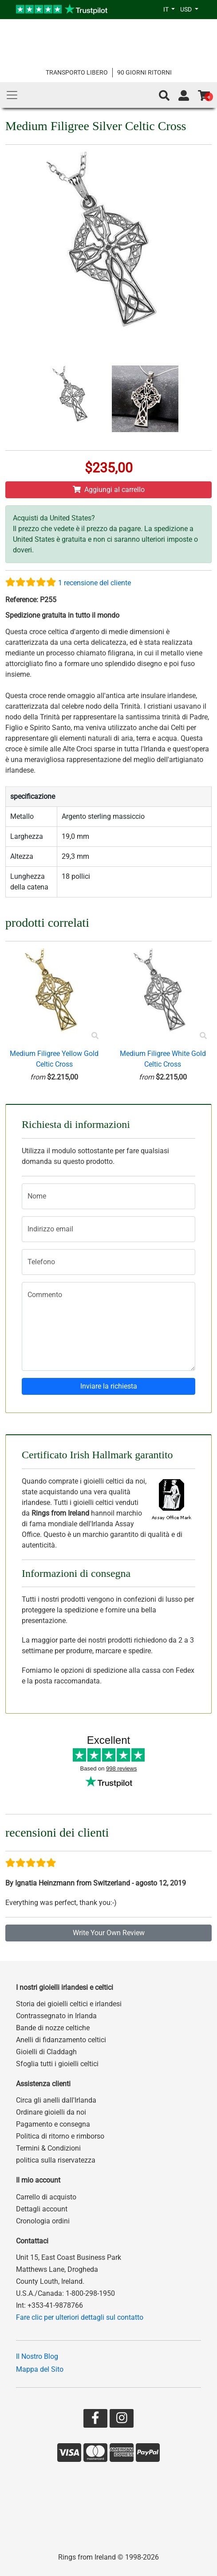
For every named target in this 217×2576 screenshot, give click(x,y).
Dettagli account (41, 2209)
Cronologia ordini (43, 2221)
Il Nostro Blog (37, 2356)
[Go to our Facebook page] (95, 2420)
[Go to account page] (183, 95)
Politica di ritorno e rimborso (60, 2136)
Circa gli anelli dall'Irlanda (56, 2100)
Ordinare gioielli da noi (51, 2112)
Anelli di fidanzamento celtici (61, 2040)
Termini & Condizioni (48, 2148)
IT (166, 9)
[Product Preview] (95, 1036)
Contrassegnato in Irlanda (56, 2016)
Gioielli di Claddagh (46, 2052)
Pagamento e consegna (53, 2124)
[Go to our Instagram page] (122, 2420)
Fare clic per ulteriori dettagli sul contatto (79, 2317)
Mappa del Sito (39, 2369)
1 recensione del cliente (94, 583)
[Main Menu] (12, 95)
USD (186, 9)
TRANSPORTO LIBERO (77, 72)
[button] (164, 95)
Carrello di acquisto (46, 2197)
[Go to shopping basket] (204, 95)
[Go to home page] (108, 43)
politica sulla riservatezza (55, 2160)
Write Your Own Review (109, 1933)
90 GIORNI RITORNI (144, 72)
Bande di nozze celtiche (53, 2028)
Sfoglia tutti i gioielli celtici (57, 2064)
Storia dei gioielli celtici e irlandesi (69, 2004)
